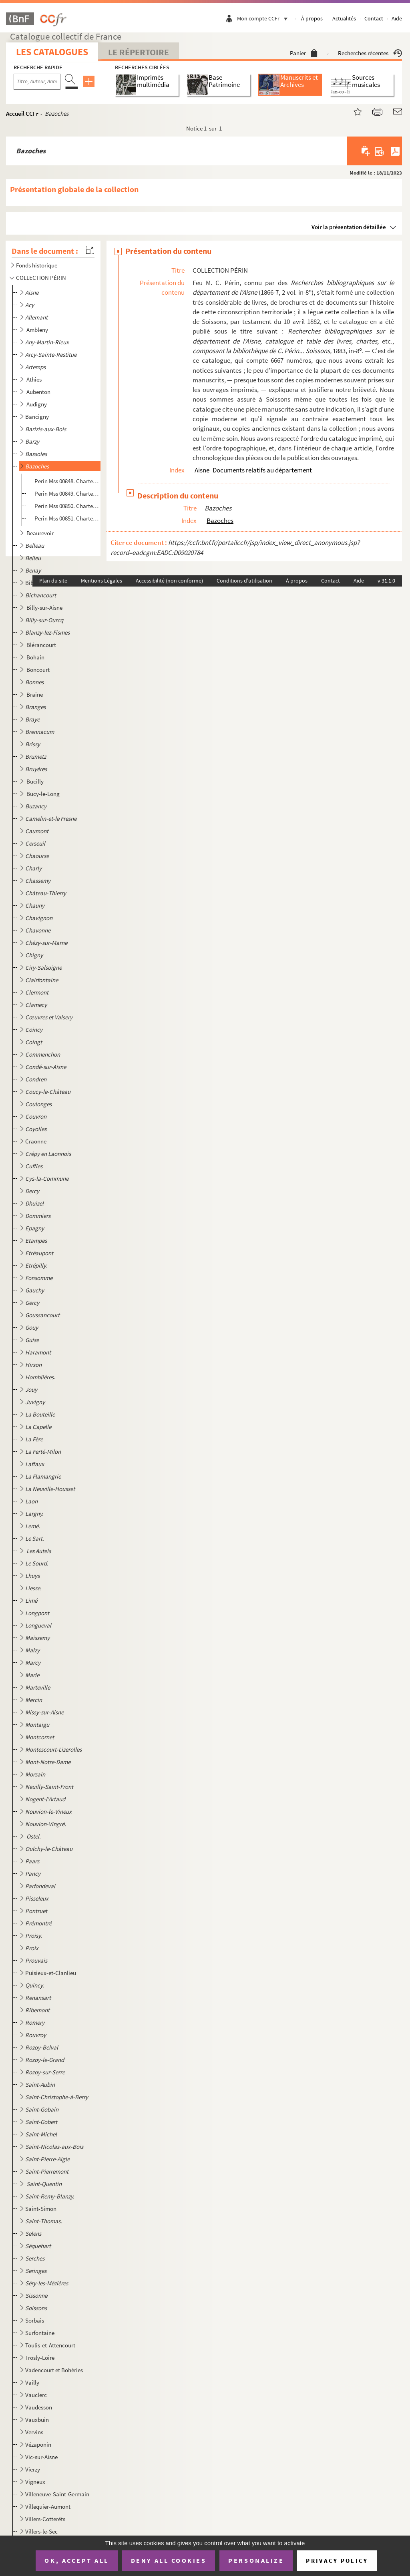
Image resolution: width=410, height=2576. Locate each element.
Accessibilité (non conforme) (169, 580)
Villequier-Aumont (47, 2506)
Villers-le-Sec (41, 2531)
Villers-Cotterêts (45, 2519)
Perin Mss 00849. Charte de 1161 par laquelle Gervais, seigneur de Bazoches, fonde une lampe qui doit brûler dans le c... (67, 493)
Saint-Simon (40, 2208)
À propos (312, 18)
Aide (397, 18)
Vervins (34, 2432)
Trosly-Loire (39, 2357)
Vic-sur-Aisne (41, 2457)
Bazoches (220, 520)
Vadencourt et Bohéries (54, 2370)
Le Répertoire (138, 52)
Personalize (256, 2560)
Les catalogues (52, 52)
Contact (373, 18)
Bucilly (35, 781)
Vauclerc (36, 2395)
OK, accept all (76, 2560)
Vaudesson (38, 2407)
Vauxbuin (37, 2419)
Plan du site (53, 580)
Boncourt (38, 669)
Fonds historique (36, 265)
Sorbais (34, 2320)
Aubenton (39, 392)
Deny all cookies (168, 2560)
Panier (304, 53)
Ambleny (37, 330)
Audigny (37, 404)
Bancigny (37, 416)
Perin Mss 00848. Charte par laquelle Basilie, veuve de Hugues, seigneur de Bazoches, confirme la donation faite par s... (67, 481)
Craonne (35, 1141)
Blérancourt (41, 645)
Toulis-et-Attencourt (50, 2345)
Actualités (344, 18)
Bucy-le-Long (43, 794)
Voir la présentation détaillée (349, 227)
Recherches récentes (370, 53)
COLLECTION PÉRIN (41, 277)
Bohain (36, 657)
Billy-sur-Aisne (45, 607)
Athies (34, 379)
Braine (35, 694)
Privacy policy (337, 2560)
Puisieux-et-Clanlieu (50, 1973)
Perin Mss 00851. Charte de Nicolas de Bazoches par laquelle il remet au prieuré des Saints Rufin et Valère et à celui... (67, 518)
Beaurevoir (40, 533)
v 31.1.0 (386, 580)
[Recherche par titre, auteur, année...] (37, 82)
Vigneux (35, 2482)
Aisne (202, 470)
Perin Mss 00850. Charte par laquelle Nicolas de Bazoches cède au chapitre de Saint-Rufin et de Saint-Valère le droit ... (67, 506)
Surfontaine (39, 2333)
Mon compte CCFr (264, 18)
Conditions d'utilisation (244, 580)
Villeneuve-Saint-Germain (57, 2494)
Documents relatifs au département (262, 470)
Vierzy (32, 2469)
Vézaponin (38, 2444)
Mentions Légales (101, 580)
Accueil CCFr (22, 113)
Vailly (32, 2382)
